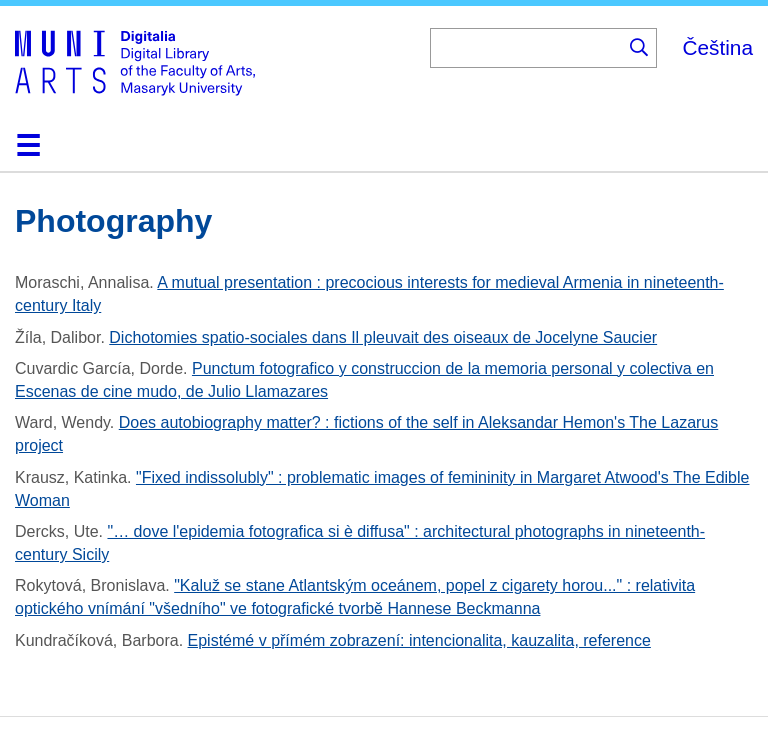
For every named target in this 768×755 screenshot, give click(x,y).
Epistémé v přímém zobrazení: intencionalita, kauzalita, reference (419, 640)
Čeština (717, 47)
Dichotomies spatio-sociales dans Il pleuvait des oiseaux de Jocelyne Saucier (383, 337)
